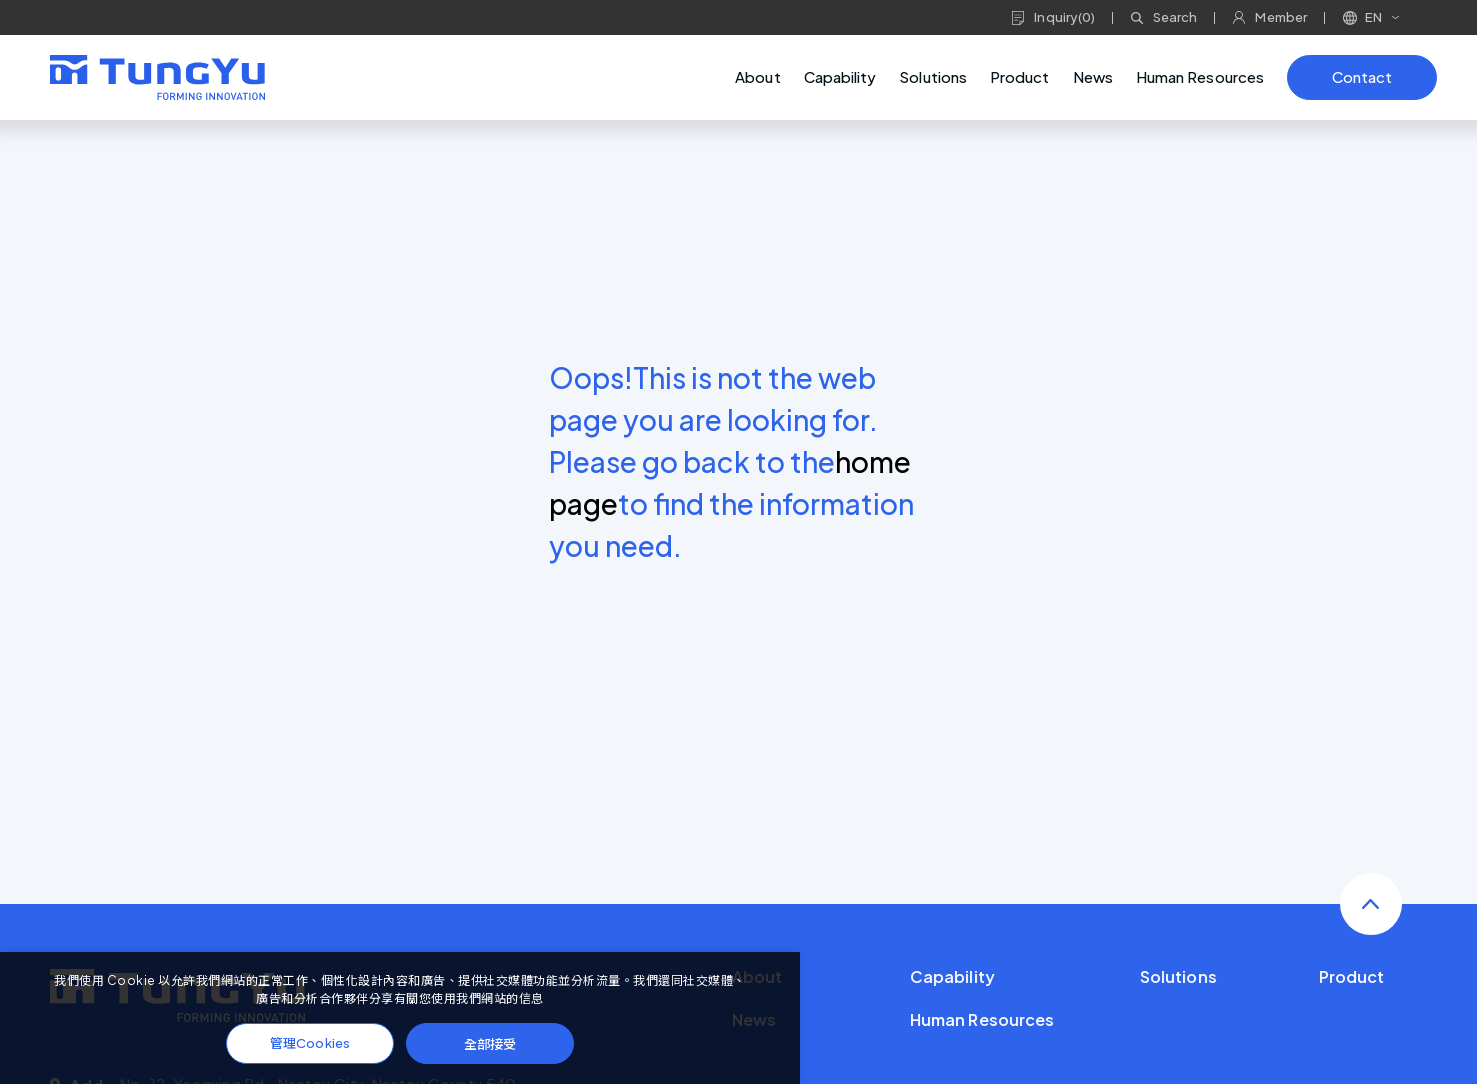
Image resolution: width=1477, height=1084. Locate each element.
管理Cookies (310, 1043)
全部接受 (490, 1043)
